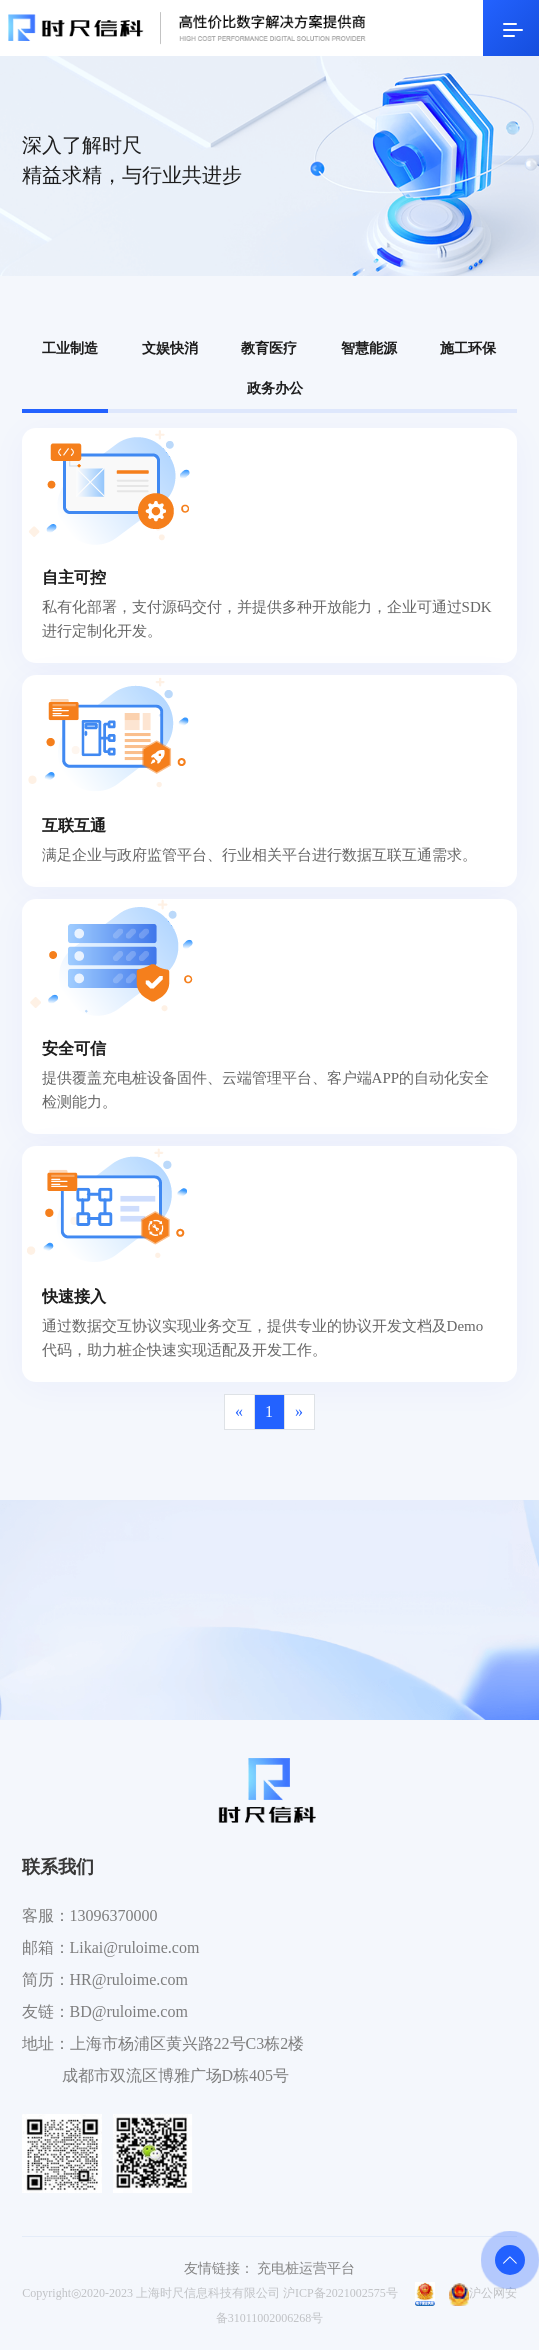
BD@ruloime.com (129, 2011)
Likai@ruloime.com (135, 1947)
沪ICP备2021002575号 (340, 2293)
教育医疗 (269, 348)
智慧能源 (369, 348)
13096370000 (114, 1915)
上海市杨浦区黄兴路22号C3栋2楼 (187, 2043)
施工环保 (468, 348)
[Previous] (239, 1412)
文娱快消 (170, 348)
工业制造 (70, 348)
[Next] (299, 1412)
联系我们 (58, 1867)
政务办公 (275, 388)
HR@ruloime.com (129, 1979)
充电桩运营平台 (306, 2268)
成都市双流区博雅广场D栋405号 (176, 2075)
